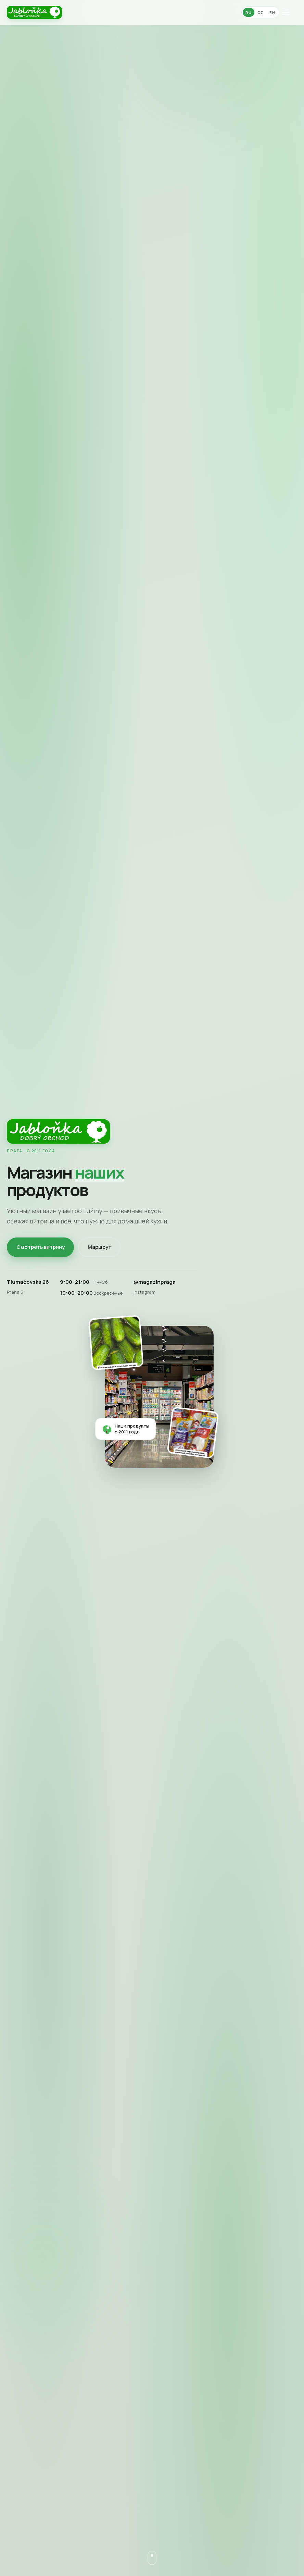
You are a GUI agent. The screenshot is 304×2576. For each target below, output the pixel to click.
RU (248, 12)
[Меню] (289, 12)
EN (272, 12)
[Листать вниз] (152, 2558)
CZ (260, 12)
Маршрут (99, 1246)
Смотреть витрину (40, 1246)
